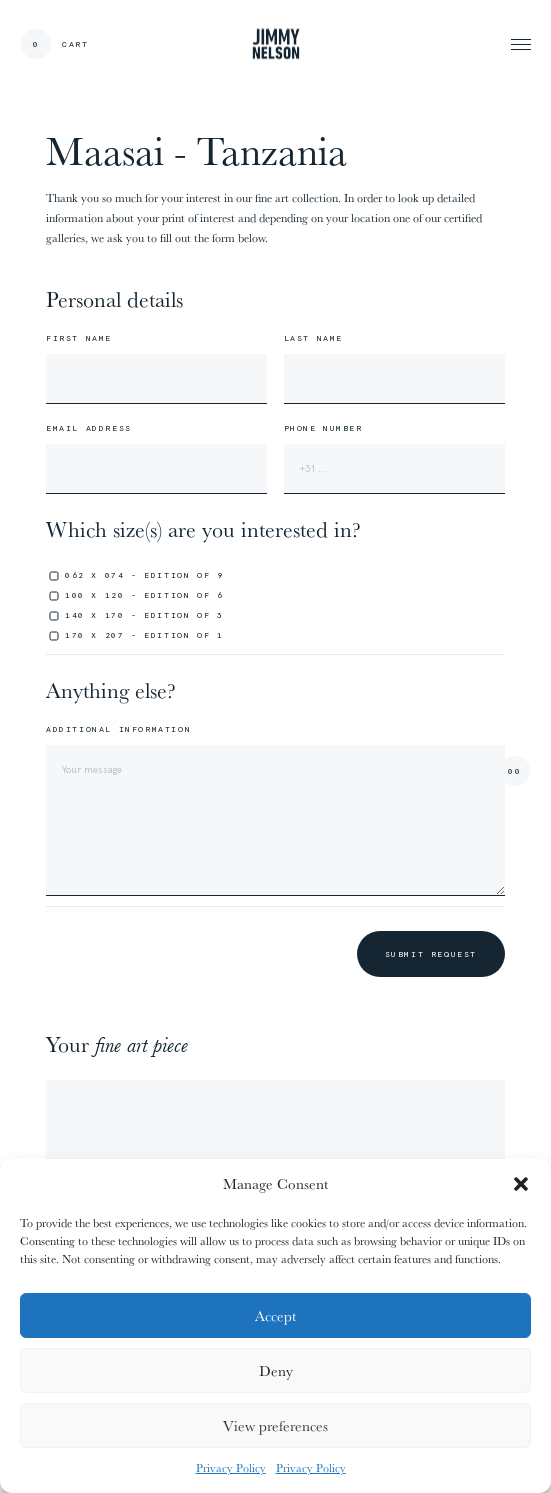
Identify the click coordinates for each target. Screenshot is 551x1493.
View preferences (275, 1425)
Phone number (323, 428)
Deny (276, 1370)
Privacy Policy (231, 1467)
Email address (89, 428)
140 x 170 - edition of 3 (144, 615)
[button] (521, 1184)
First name (79, 338)
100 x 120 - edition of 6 (144, 595)
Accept (275, 1315)
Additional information (118, 729)
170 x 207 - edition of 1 (144, 635)
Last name (313, 338)
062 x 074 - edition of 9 (144, 575)
